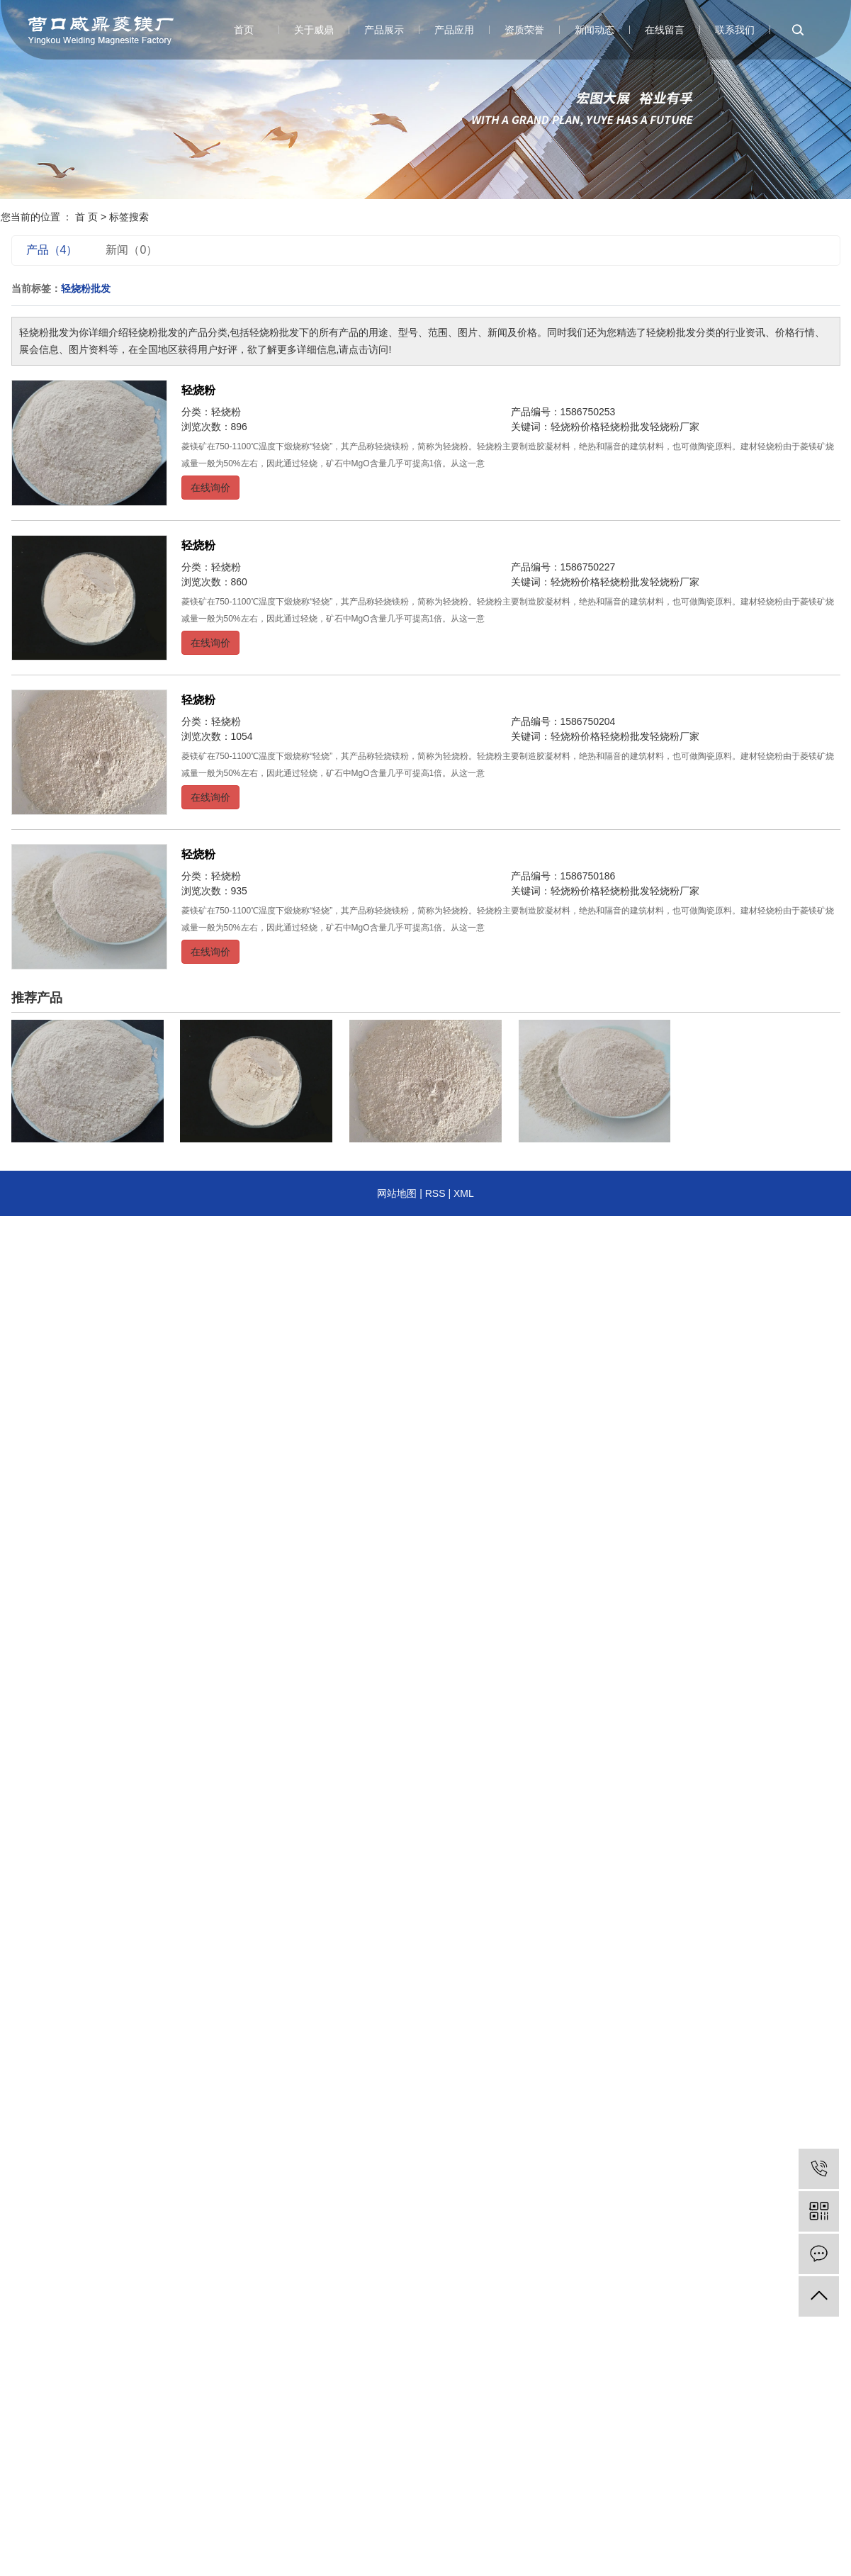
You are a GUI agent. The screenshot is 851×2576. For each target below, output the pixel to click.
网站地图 (397, 1193)
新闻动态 (594, 29)
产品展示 (384, 29)
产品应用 (454, 29)
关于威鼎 (314, 29)
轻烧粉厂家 (674, 426)
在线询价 (210, 487)
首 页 (86, 217)
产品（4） (52, 250)
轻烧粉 (198, 390)
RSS (435, 1193)
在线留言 (664, 29)
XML (463, 1193)
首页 (244, 29)
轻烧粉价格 (575, 426)
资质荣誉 (524, 29)
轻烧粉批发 (625, 426)
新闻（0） (131, 250)
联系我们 (735, 29)
